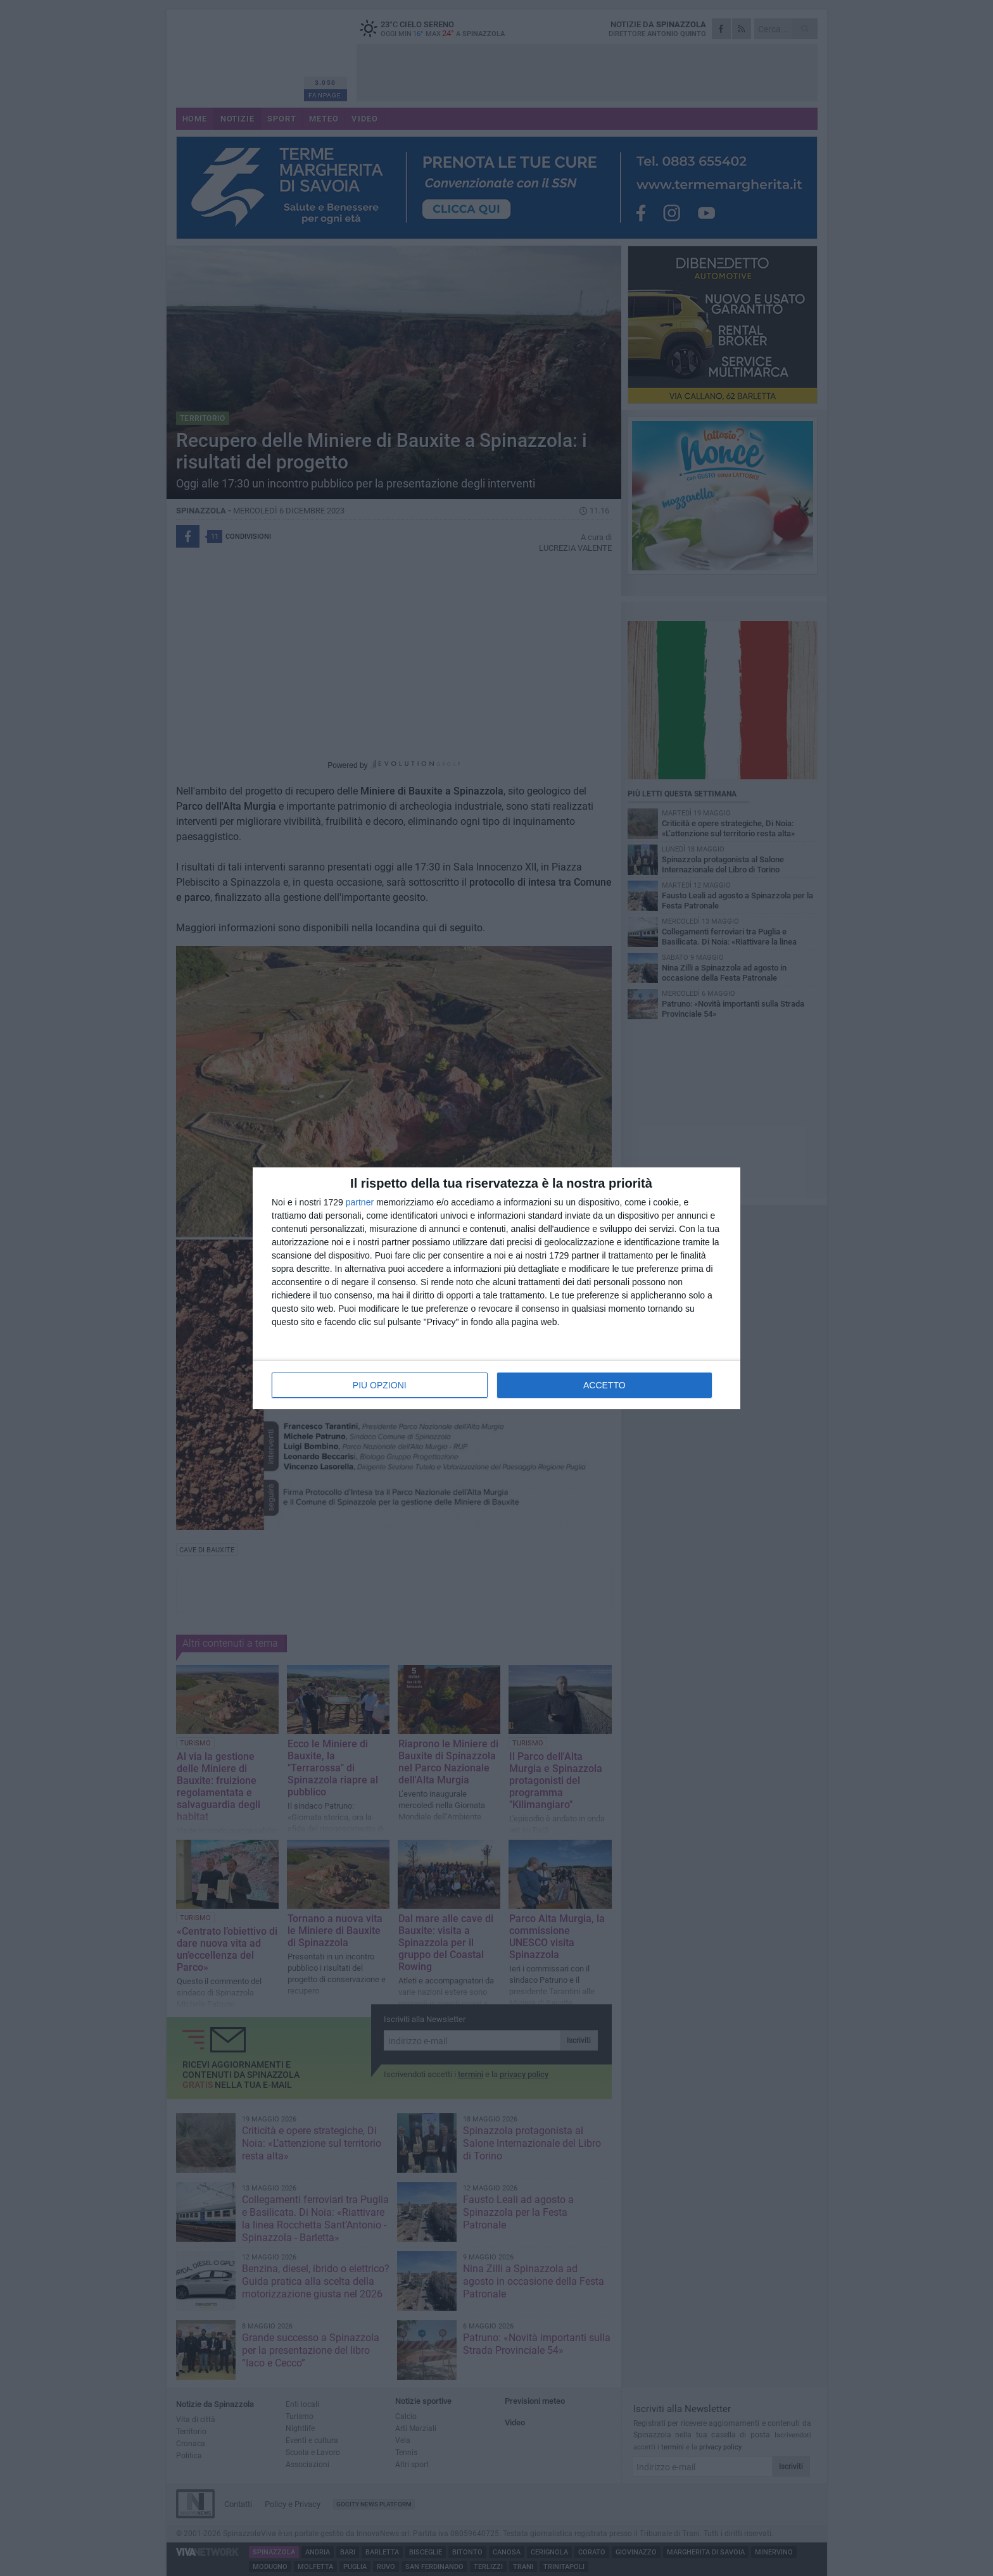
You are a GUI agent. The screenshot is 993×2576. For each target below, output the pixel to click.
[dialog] (496, 1288)
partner (360, 1202)
